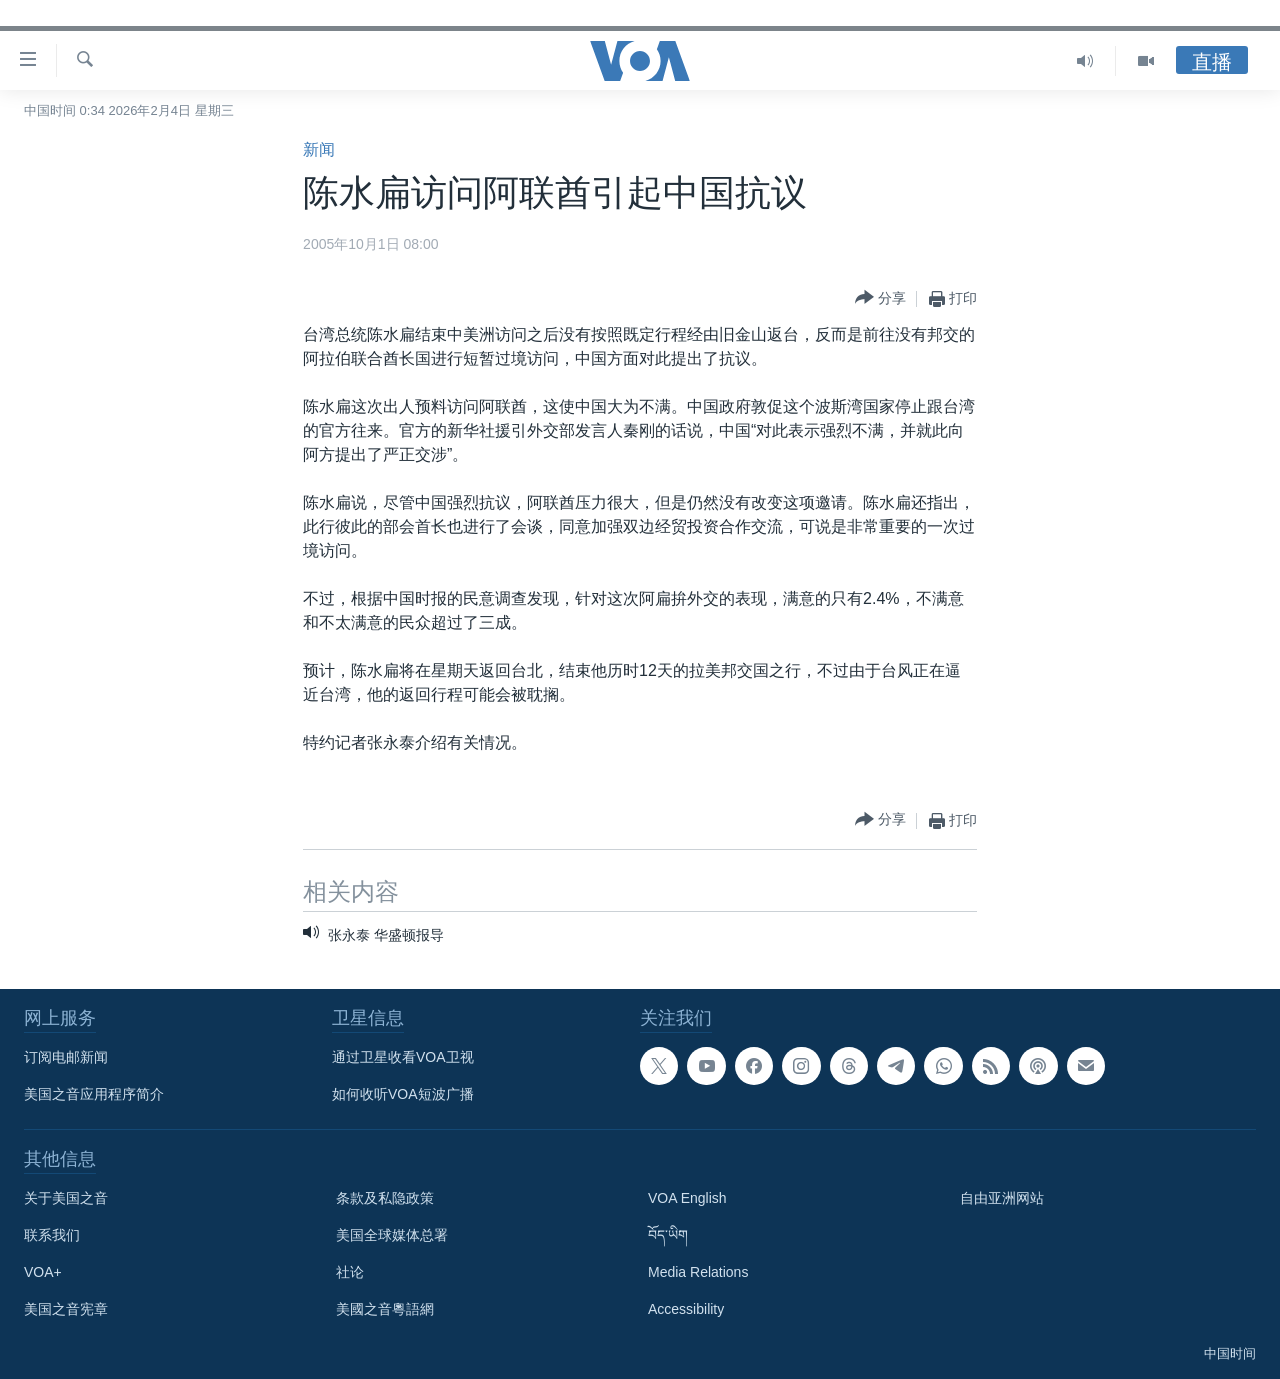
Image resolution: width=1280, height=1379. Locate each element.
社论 (350, 1272)
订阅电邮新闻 (66, 1057)
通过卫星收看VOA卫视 (403, 1057)
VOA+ (43, 1272)
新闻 (319, 149)
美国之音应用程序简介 (94, 1094)
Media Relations (698, 1272)
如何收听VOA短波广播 (403, 1094)
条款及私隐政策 (385, 1198)
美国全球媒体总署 (392, 1235)
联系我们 (52, 1235)
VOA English (687, 1198)
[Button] (880, 298)
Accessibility (686, 1309)
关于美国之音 (66, 1198)
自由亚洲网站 (1002, 1198)
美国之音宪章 (66, 1309)
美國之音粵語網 (385, 1309)
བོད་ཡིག (668, 1235)
